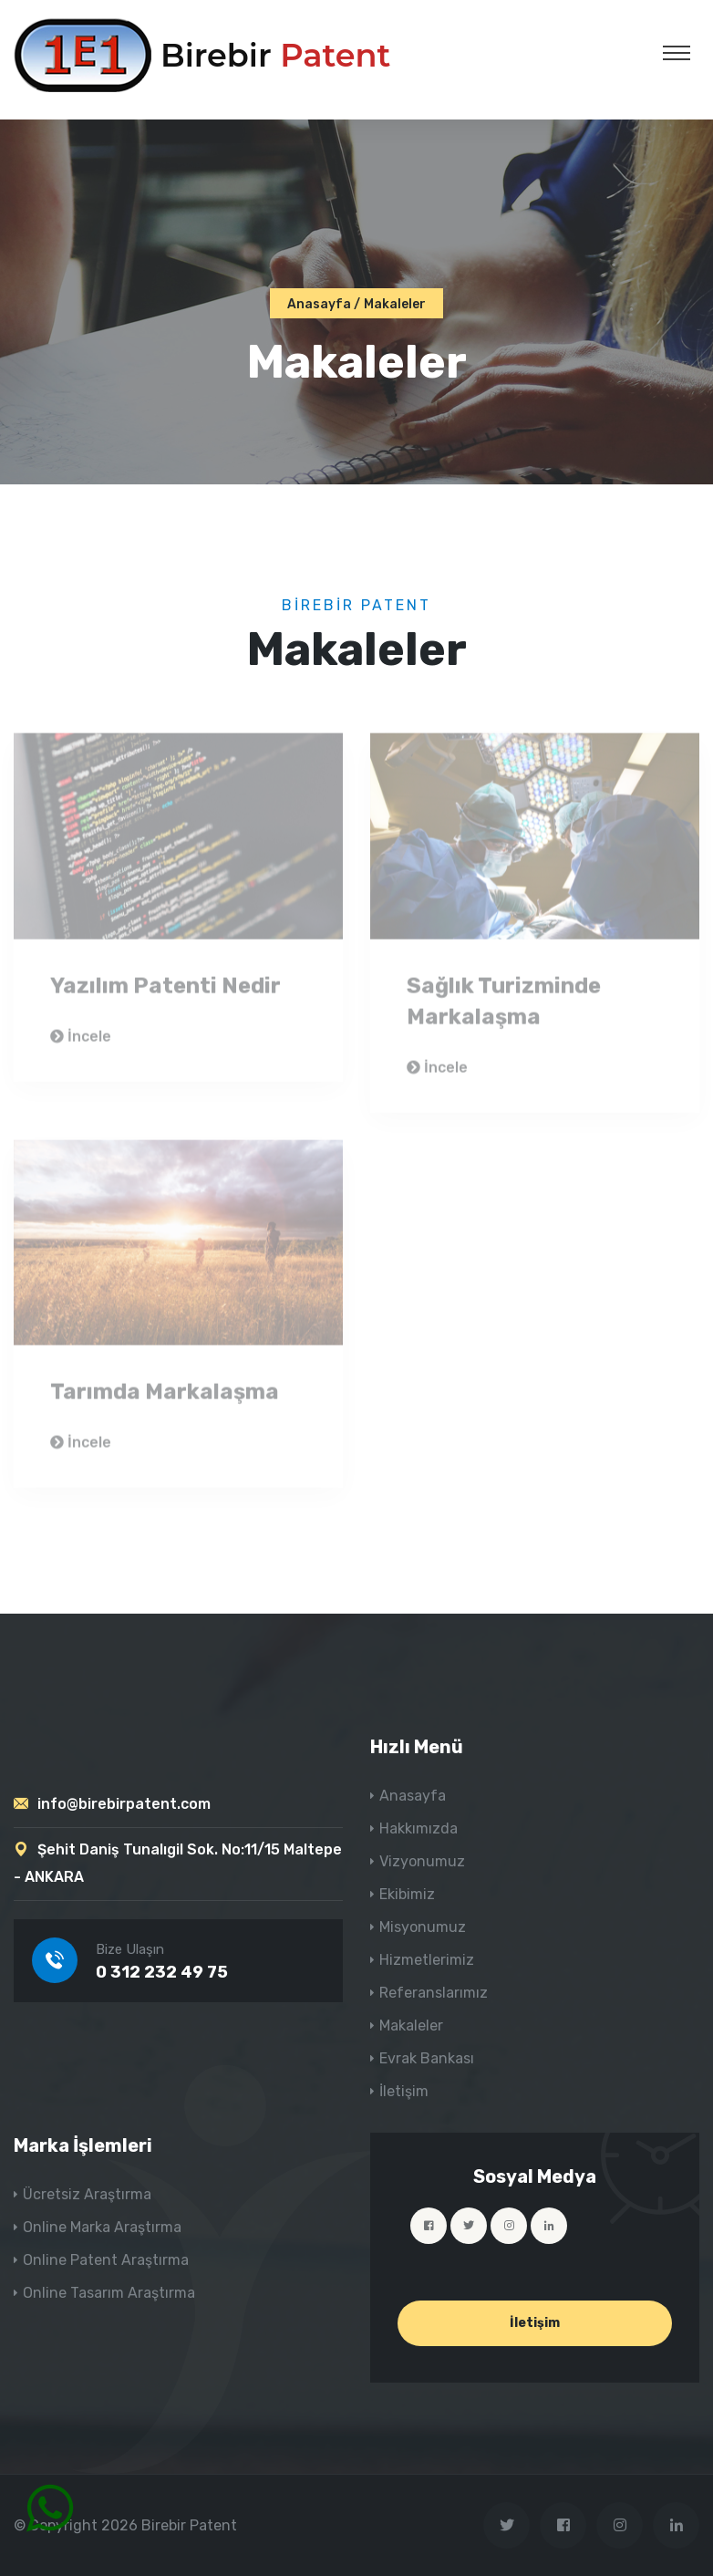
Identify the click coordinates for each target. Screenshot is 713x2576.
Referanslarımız (433, 1992)
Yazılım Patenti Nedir (165, 989)
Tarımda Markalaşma (164, 1396)
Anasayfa (319, 304)
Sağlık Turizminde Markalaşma (504, 1005)
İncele (80, 1040)
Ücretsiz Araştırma (87, 2194)
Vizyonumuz (422, 1861)
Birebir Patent (189, 2525)
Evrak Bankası (426, 2058)
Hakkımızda (418, 1828)
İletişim (404, 2091)
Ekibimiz (407, 1894)
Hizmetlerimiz (426, 1959)
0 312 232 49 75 (162, 1972)
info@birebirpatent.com (124, 1804)
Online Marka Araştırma (102, 2227)
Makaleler (411, 2025)
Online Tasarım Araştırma (109, 2292)
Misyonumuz (422, 1927)
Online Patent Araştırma (106, 2260)
